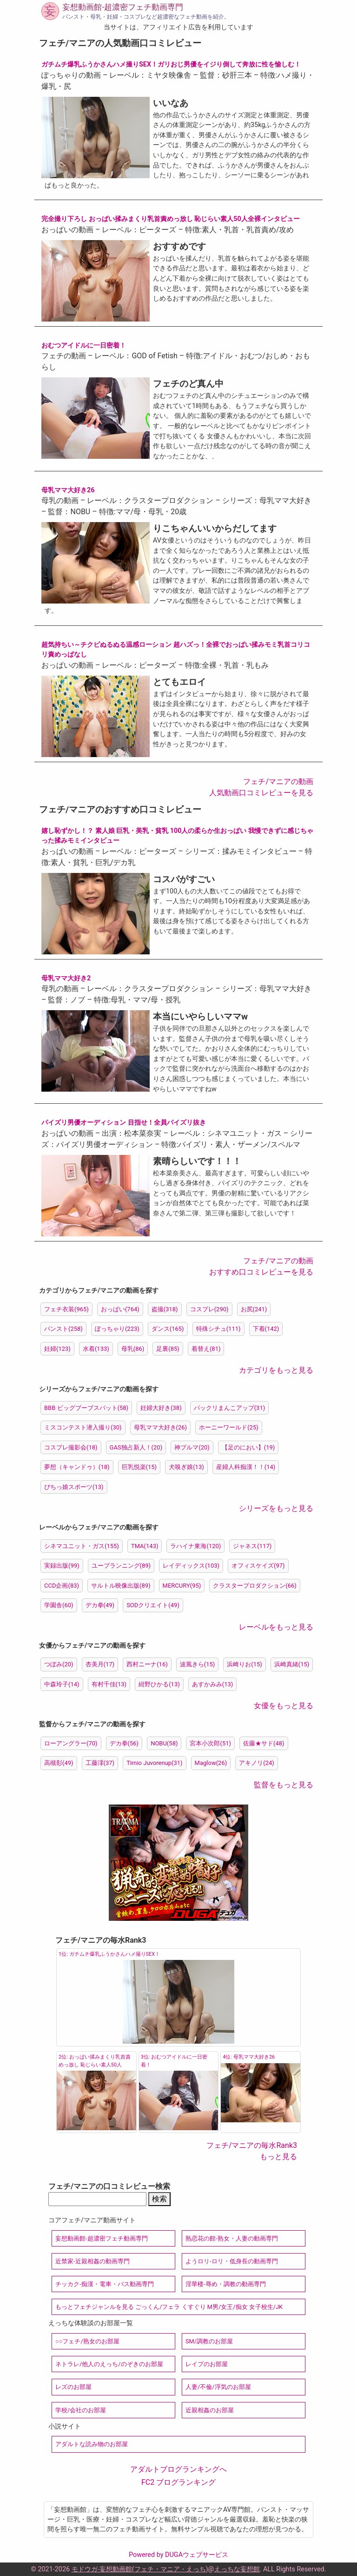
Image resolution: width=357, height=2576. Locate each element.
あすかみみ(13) (212, 1684)
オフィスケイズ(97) (258, 1565)
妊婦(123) (57, 1348)
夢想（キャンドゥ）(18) (77, 1466)
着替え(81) (206, 1348)
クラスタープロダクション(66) (255, 1585)
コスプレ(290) (209, 1309)
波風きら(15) (197, 1664)
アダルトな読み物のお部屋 (91, 2444)
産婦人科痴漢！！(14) (246, 1466)
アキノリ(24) (256, 1762)
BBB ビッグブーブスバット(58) (86, 1407)
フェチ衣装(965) (66, 1309)
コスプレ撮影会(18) (71, 1447)
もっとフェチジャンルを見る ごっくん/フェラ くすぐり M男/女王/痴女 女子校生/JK (169, 2306)
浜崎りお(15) (244, 1664)
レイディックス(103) (191, 1565)
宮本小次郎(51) (210, 1743)
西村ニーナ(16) (147, 1664)
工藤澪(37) (100, 1762)
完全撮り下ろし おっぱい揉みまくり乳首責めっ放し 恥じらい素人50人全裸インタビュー (170, 219)
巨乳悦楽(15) (139, 1466)
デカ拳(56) (124, 1743)
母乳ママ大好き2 (66, 978)
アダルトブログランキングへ (178, 2469)
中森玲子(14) (61, 1684)
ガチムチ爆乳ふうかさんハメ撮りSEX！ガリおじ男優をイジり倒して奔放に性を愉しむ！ (171, 64)
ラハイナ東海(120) (195, 1546)
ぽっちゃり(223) (117, 1328)
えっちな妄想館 (237, 2569)
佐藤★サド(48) (263, 1743)
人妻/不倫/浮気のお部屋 (218, 2386)
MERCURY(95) (182, 1585)
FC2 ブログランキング (178, 2482)
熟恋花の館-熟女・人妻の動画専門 (231, 2238)
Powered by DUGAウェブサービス (178, 2555)
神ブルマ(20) (192, 1447)
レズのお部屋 (73, 2386)
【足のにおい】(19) (248, 1447)
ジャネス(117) (252, 1546)
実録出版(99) (61, 1565)
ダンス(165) (168, 1328)
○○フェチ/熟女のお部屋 (87, 2341)
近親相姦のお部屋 (209, 2410)
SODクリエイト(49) (152, 1605)
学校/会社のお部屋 (80, 2410)
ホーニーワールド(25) (228, 1427)
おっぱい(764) (120, 1309)
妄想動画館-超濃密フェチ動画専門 (122, 7)
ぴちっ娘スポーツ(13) (74, 1486)
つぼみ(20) (58, 1664)
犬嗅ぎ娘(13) (186, 1466)
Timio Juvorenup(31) (154, 1762)
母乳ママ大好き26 (68, 490)
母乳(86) (133, 1348)
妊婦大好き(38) (161, 1407)
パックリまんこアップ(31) (229, 1407)
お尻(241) (254, 1309)
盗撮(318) (165, 1309)
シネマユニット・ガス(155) (81, 1546)
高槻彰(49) (58, 1762)
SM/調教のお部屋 (209, 2341)
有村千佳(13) (109, 1684)
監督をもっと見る (283, 1784)
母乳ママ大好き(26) (160, 1427)
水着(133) (96, 1348)
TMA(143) (145, 1546)
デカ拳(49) (100, 1605)
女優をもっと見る (283, 1705)
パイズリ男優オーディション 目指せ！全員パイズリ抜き (123, 1123)
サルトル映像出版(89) (121, 1585)
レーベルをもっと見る (276, 1627)
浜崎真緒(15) (292, 1664)
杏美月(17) (100, 1664)
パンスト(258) (63, 1328)
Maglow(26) (211, 1762)
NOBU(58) (164, 1743)
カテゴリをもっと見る (276, 1370)
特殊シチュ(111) (218, 1328)
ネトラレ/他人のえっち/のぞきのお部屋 (109, 2364)
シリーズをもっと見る (276, 1508)
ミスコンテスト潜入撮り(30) (83, 1427)
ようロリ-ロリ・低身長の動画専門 (231, 2261)
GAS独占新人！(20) (136, 1447)
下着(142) (266, 1328)
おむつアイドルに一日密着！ (83, 345)
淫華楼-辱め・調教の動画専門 (225, 2284)
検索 (159, 2198)
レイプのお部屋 (206, 2364)
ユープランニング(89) (121, 1565)
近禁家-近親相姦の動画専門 (92, 2261)
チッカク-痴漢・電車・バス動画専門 (104, 2284)
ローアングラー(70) (71, 1743)
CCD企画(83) (61, 1585)
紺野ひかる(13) (159, 1684)
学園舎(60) (58, 1605)
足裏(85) (167, 1348)
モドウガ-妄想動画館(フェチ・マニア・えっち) (140, 2569)
